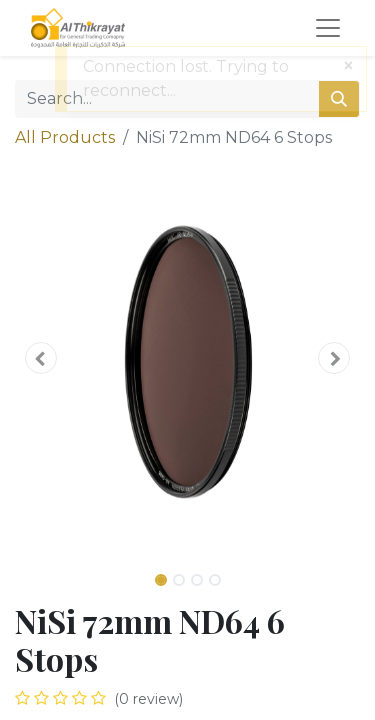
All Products (65, 137)
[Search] (339, 99)
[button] (41, 358)
